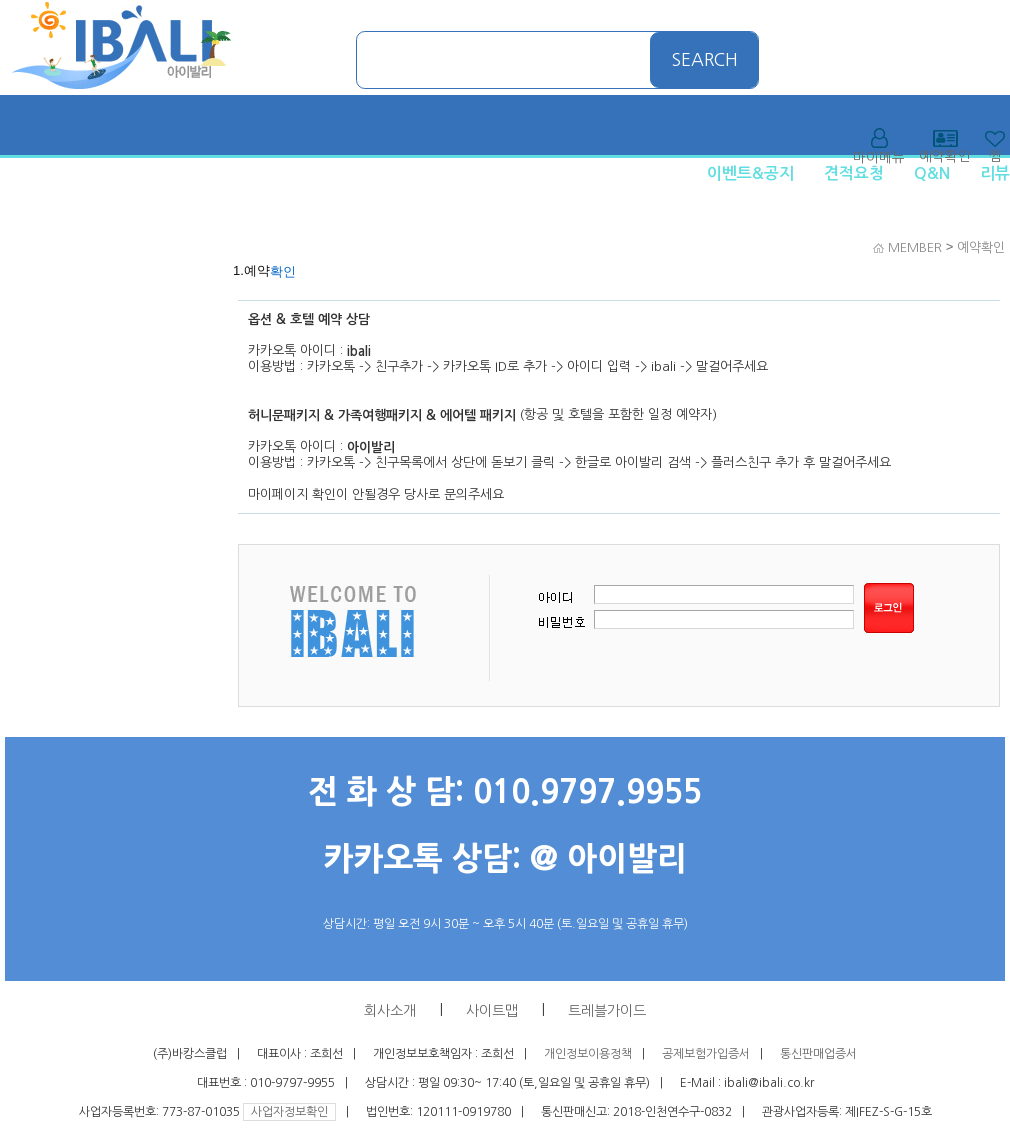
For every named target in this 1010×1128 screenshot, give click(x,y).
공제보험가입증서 (706, 1054)
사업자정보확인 (289, 1112)
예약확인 (981, 247)
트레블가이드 (607, 1011)
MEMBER (915, 247)
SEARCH (705, 60)
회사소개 (390, 1011)
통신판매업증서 (818, 1054)
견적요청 (854, 173)
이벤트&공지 (750, 173)
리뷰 (995, 173)
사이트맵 (492, 1011)
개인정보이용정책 (588, 1054)
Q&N (932, 173)
